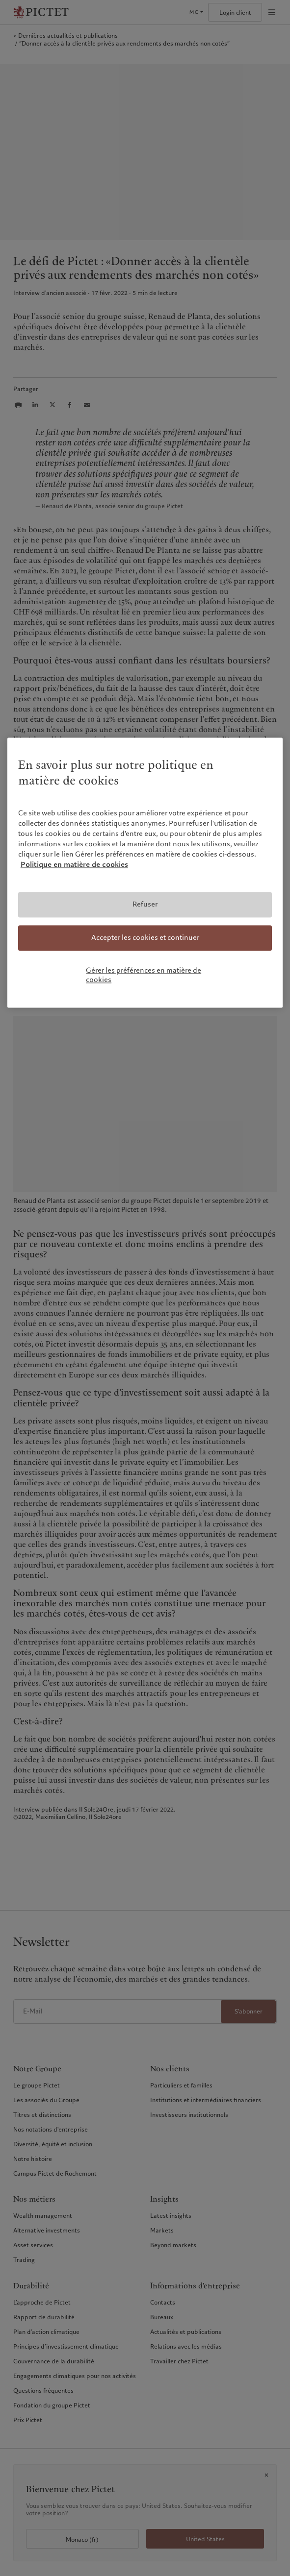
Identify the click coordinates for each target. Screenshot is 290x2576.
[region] (145, 872)
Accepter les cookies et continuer (145, 937)
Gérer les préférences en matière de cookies (143, 975)
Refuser (145, 904)
